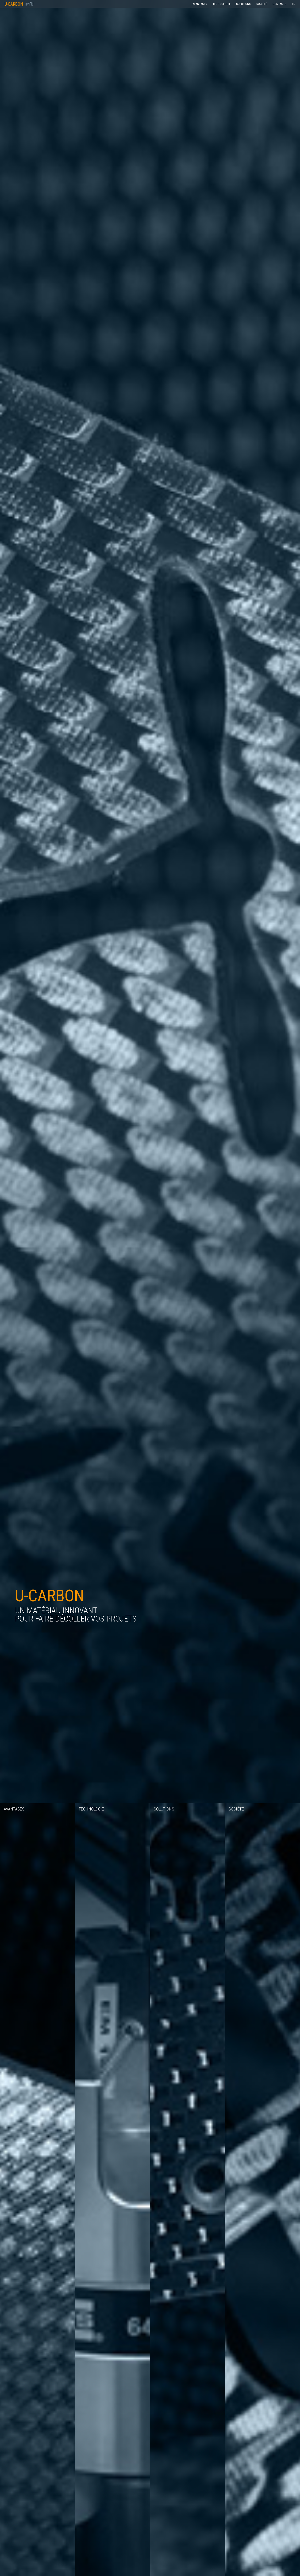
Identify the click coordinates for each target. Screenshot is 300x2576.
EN (293, 4)
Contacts (279, 4)
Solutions (243, 4)
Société (261, 4)
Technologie (222, 4)
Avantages (199, 4)
